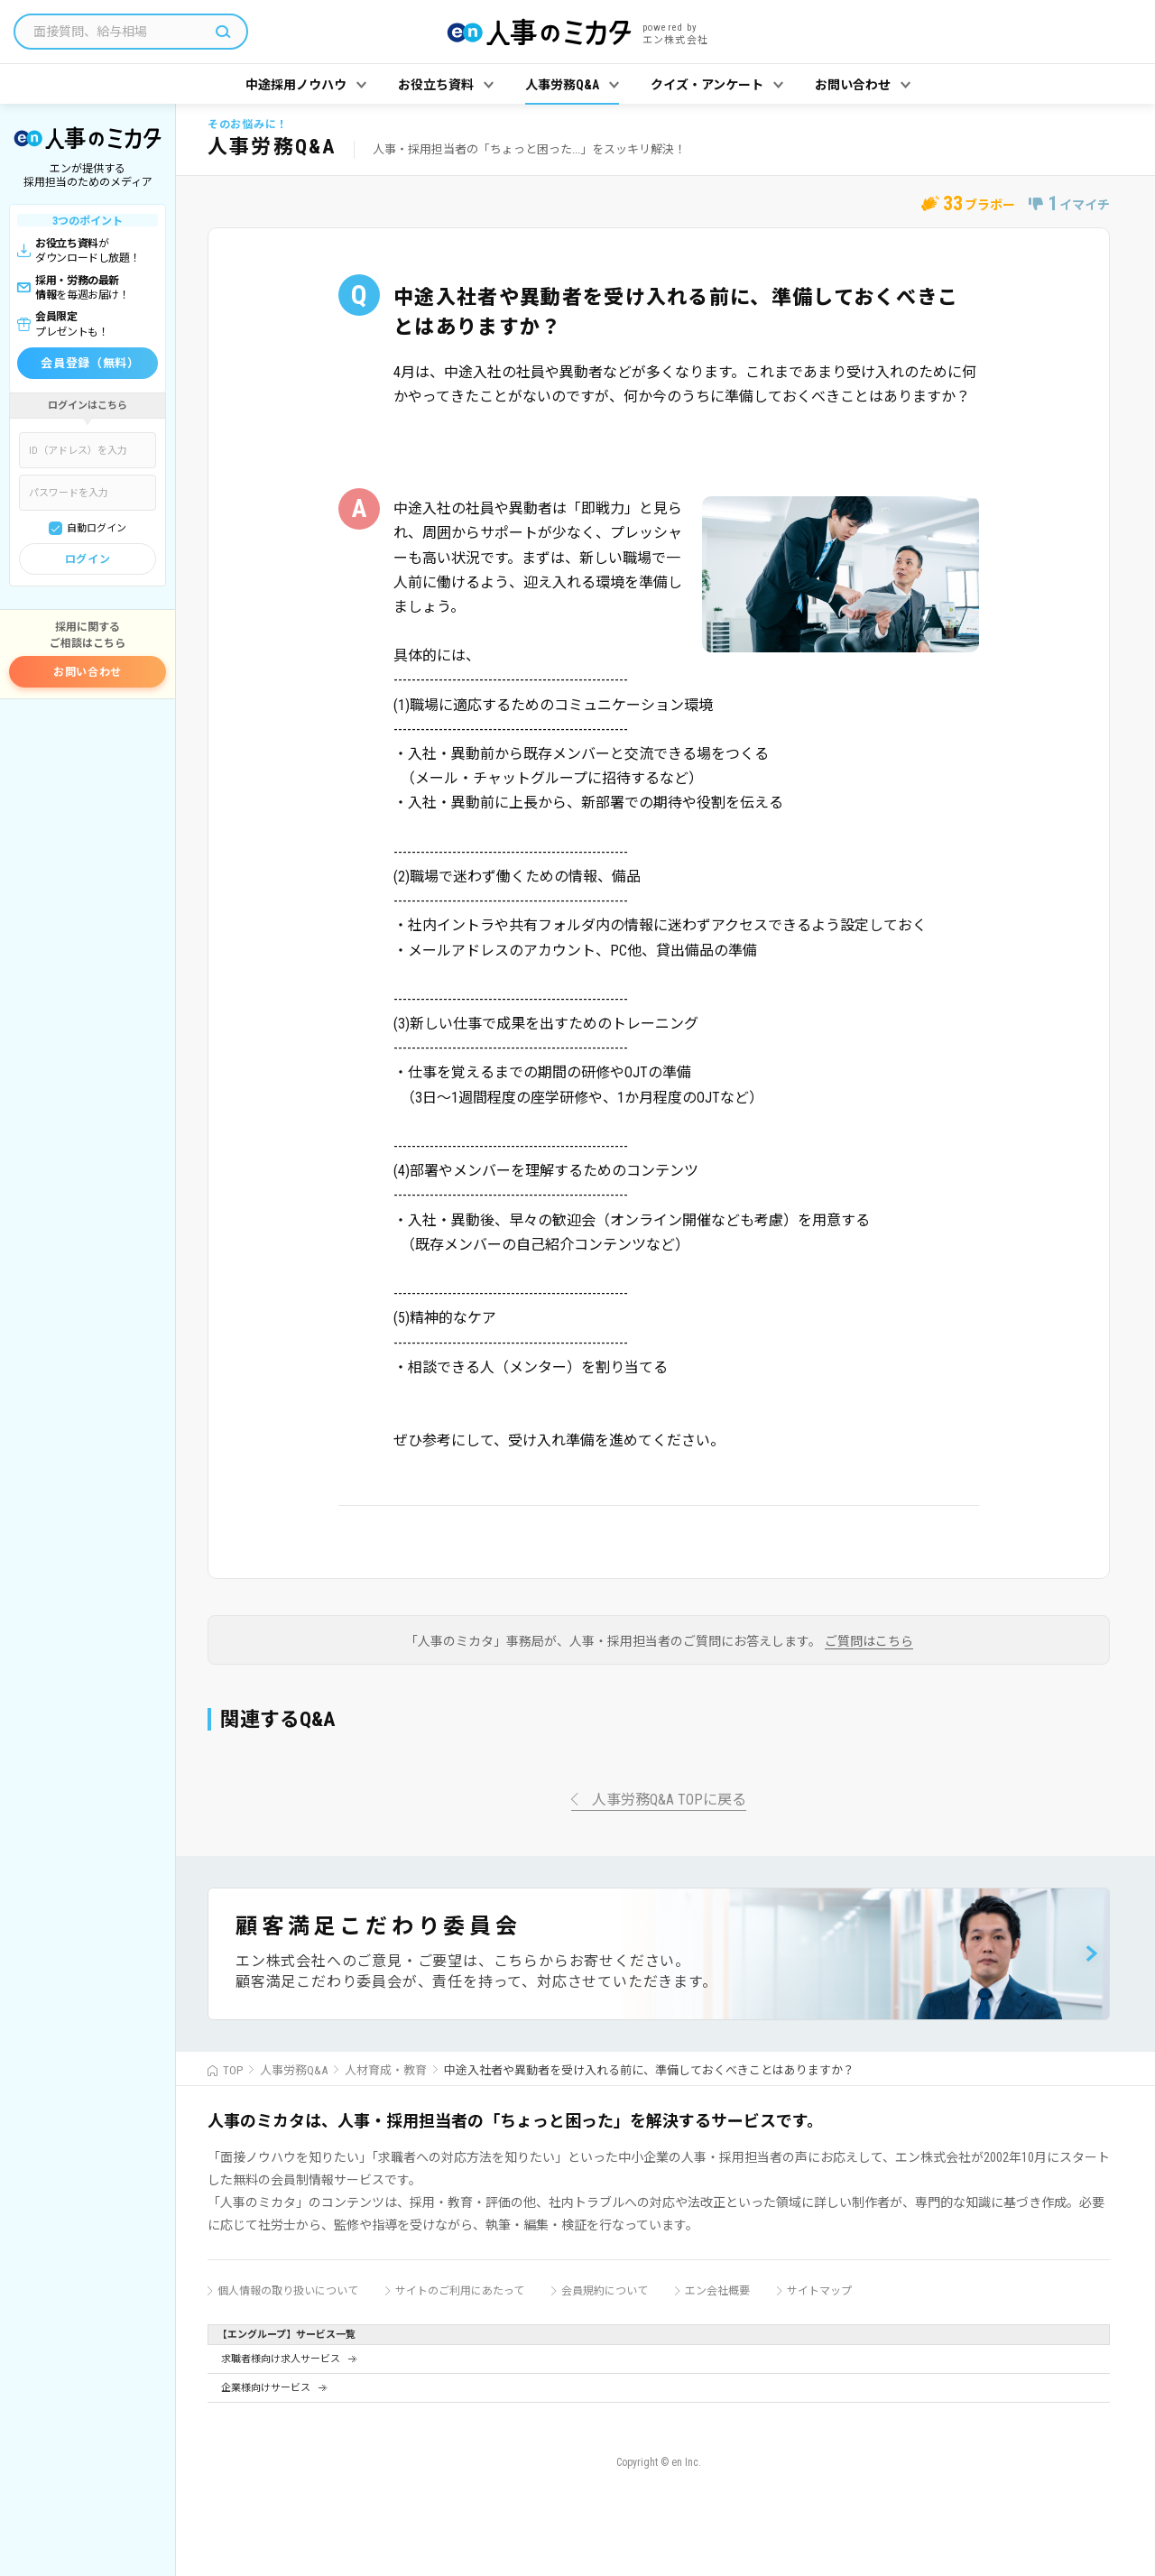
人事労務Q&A (294, 2070)
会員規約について (604, 2291)
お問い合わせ (87, 672)
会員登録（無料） (90, 363)
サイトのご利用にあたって (459, 2291)
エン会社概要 (717, 2291)
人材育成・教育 (386, 2070)
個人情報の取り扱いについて (287, 2291)
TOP (233, 2070)
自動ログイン (96, 528)
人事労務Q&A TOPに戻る (669, 1800)
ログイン (87, 559)
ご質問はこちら (869, 1641)
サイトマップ (819, 2291)
